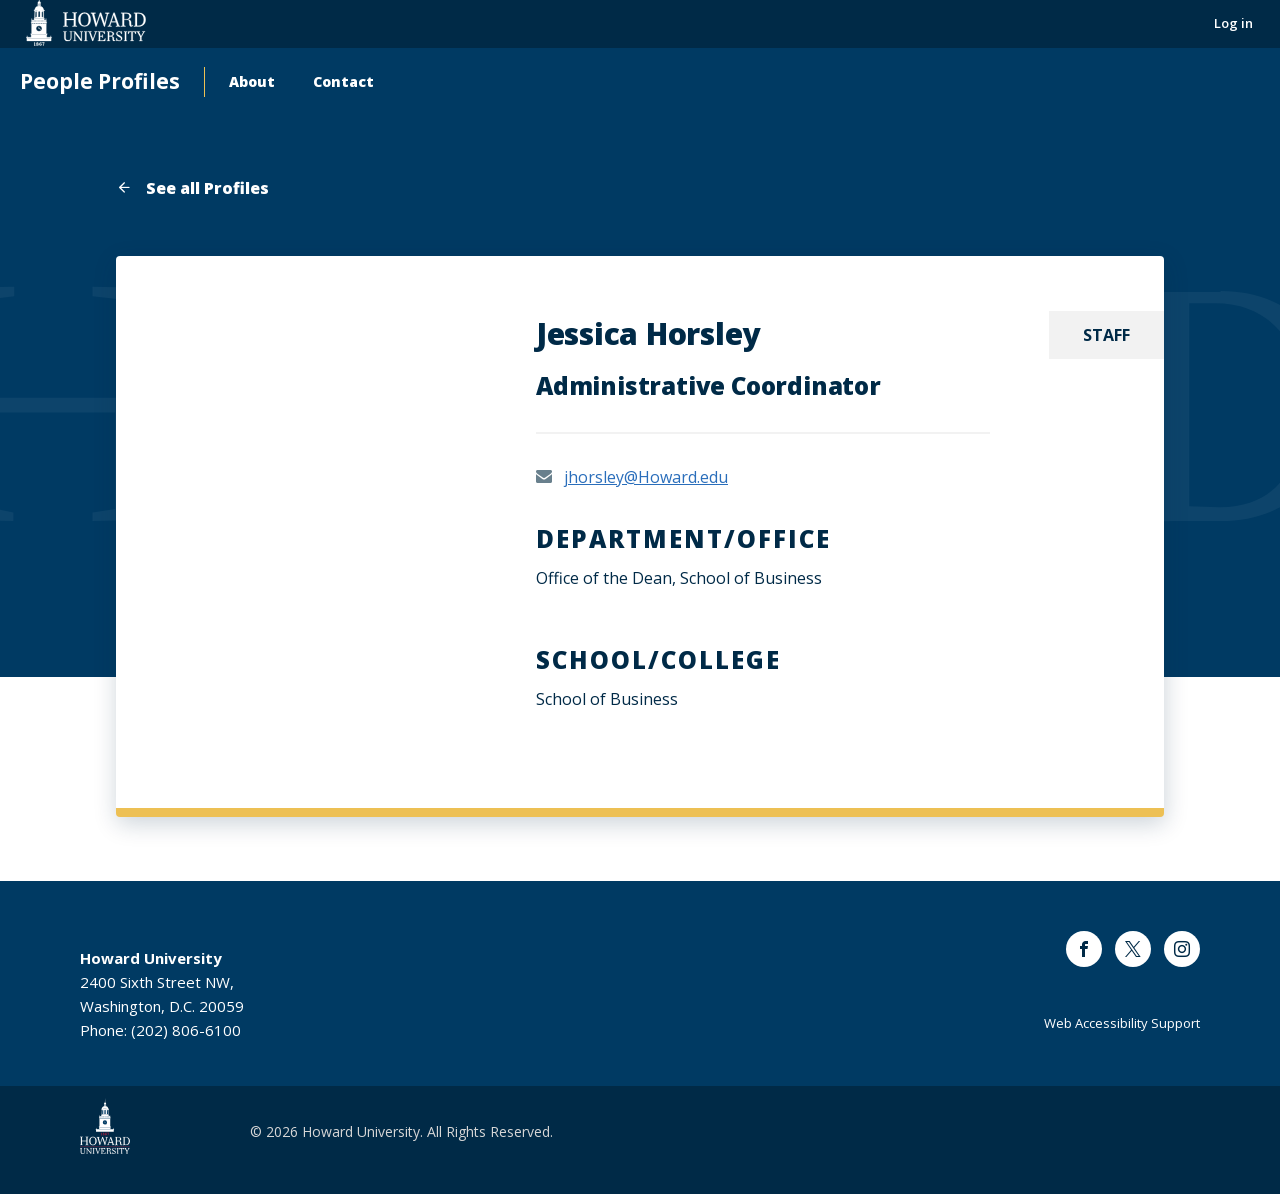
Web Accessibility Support (1122, 1023)
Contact (343, 81)
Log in (1233, 23)
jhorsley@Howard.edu (646, 477)
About (252, 81)
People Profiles (100, 81)
